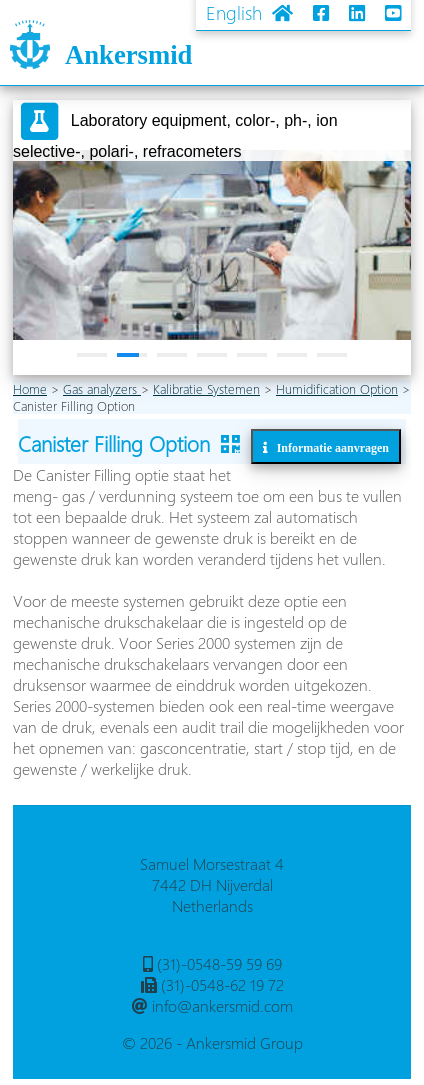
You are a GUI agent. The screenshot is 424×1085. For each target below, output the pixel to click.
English (234, 12)
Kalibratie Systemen (206, 388)
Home (30, 388)
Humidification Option (337, 388)
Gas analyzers (102, 388)
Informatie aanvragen (328, 447)
